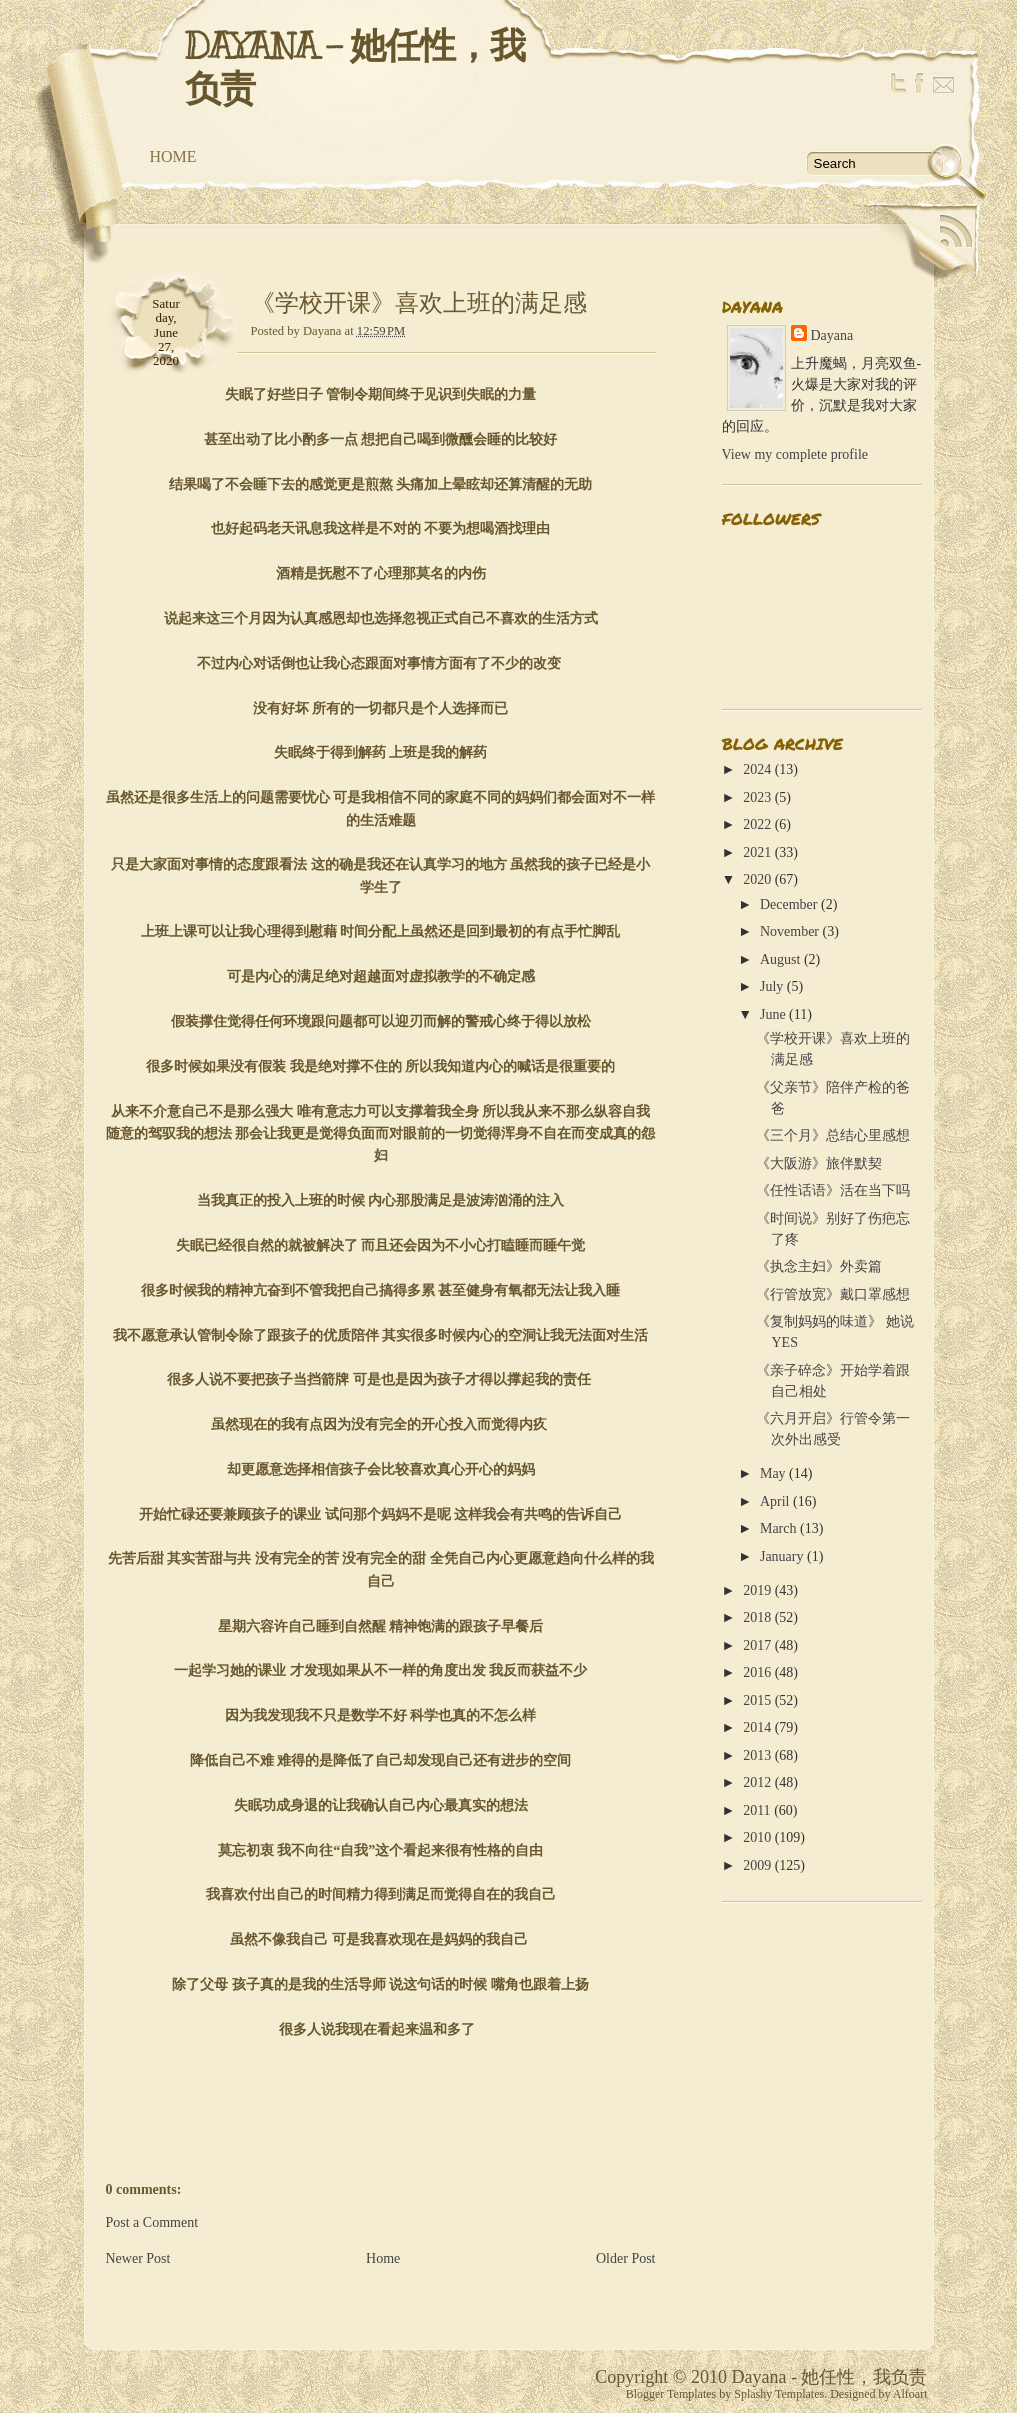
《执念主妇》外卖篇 (819, 1266)
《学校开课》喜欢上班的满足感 (419, 303)
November (789, 931)
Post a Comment (152, 2222)
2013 (757, 1755)
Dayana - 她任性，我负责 (355, 67)
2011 (756, 1810)
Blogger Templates (671, 2394)
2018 (757, 1617)
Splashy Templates (779, 2394)
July (771, 986)
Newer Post (138, 2258)
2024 (757, 769)
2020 (757, 879)
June (773, 1014)
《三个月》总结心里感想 (833, 1135)
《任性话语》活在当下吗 (833, 1190)
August (780, 959)
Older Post (626, 2258)
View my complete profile (795, 454)
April (775, 1501)
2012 (757, 1782)
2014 (757, 1727)
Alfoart (910, 2394)
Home (173, 156)
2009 (757, 1865)
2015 (757, 1700)
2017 (757, 1645)
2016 (757, 1672)
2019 (757, 1590)
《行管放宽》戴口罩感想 (833, 1294)
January (782, 1556)
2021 (757, 852)
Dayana (832, 335)
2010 (757, 1837)
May (773, 1473)
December (789, 904)
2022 (757, 824)
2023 (757, 797)
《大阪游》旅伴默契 (819, 1163)
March (778, 1528)
